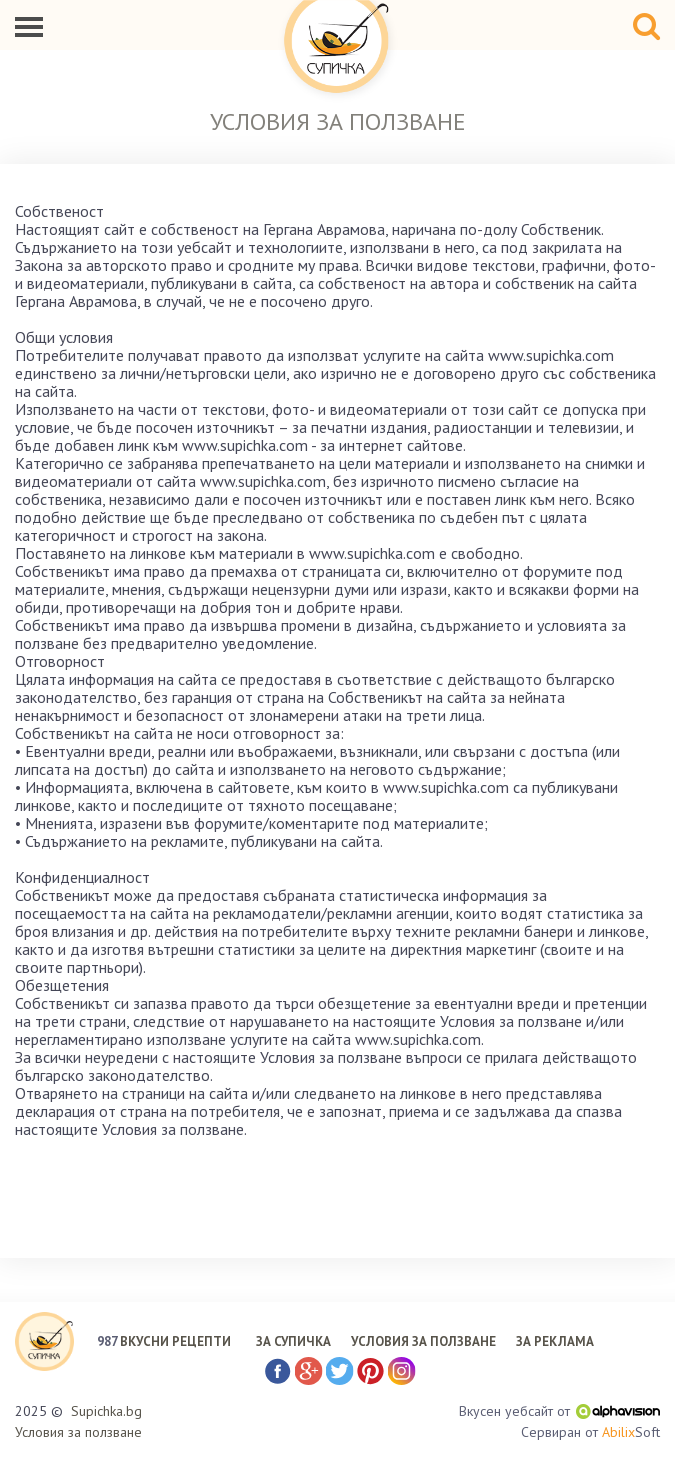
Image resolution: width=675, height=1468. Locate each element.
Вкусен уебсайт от (559, 1411)
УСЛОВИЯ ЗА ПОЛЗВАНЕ (423, 1341)
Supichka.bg (106, 1411)
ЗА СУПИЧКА (293, 1341)
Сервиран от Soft (590, 1432)
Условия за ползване (78, 1432)
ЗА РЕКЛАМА (555, 1341)
